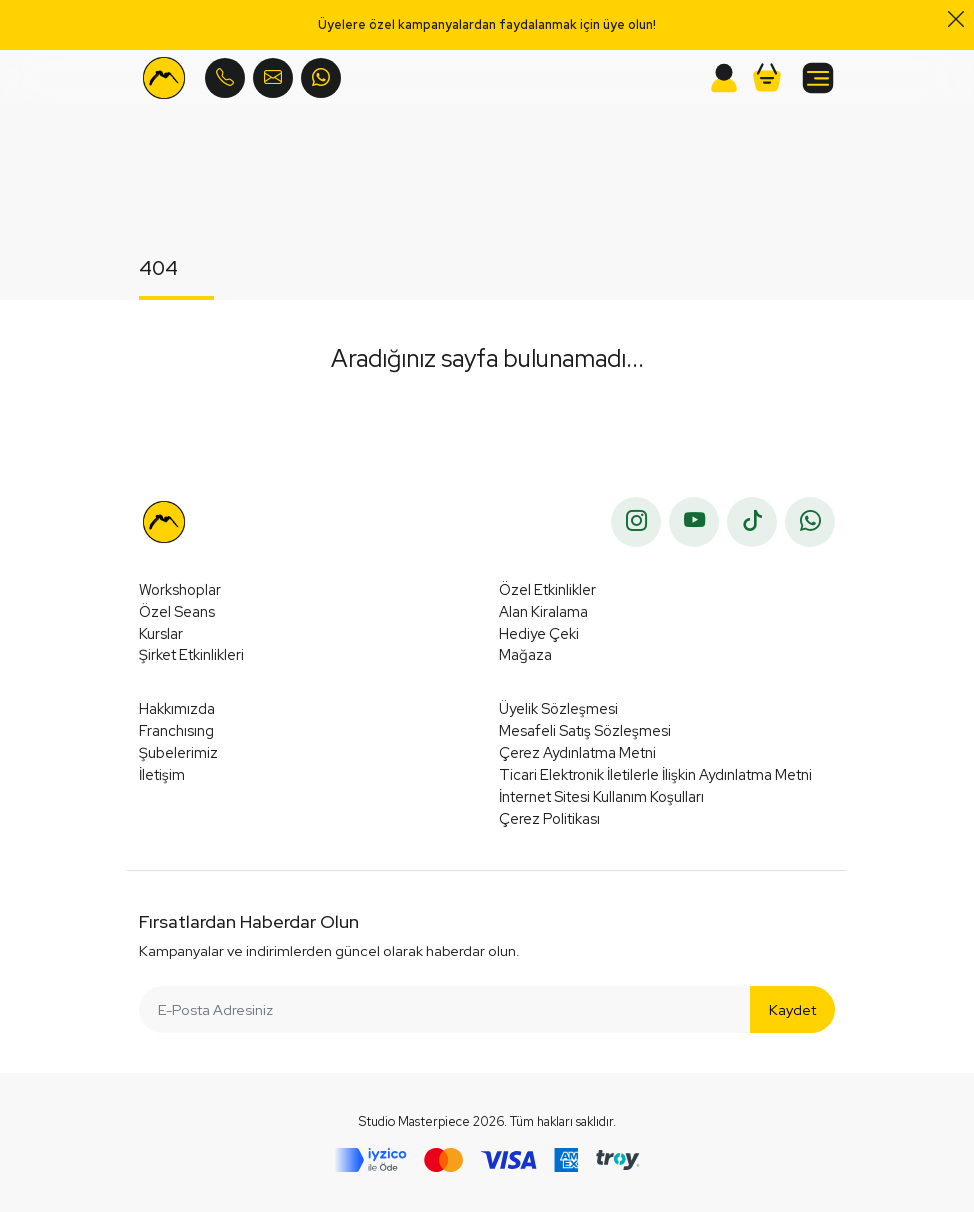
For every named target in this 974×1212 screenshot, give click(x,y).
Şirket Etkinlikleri (191, 654)
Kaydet (792, 1009)
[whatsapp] (810, 522)
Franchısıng (176, 730)
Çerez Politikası (549, 818)
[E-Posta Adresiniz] (445, 1009)
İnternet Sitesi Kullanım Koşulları (601, 796)
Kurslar (161, 633)
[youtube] (694, 522)
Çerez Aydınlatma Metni (577, 752)
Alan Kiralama (543, 611)
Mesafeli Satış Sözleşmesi (585, 730)
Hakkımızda (177, 708)
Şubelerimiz (178, 752)
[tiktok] (752, 522)
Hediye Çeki (539, 633)
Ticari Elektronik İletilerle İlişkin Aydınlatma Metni (655, 774)
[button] (767, 78)
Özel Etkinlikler (547, 589)
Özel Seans (177, 611)
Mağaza (525, 654)
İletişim (162, 774)
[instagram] (636, 522)
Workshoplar (180, 589)
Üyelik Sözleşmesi (558, 708)
